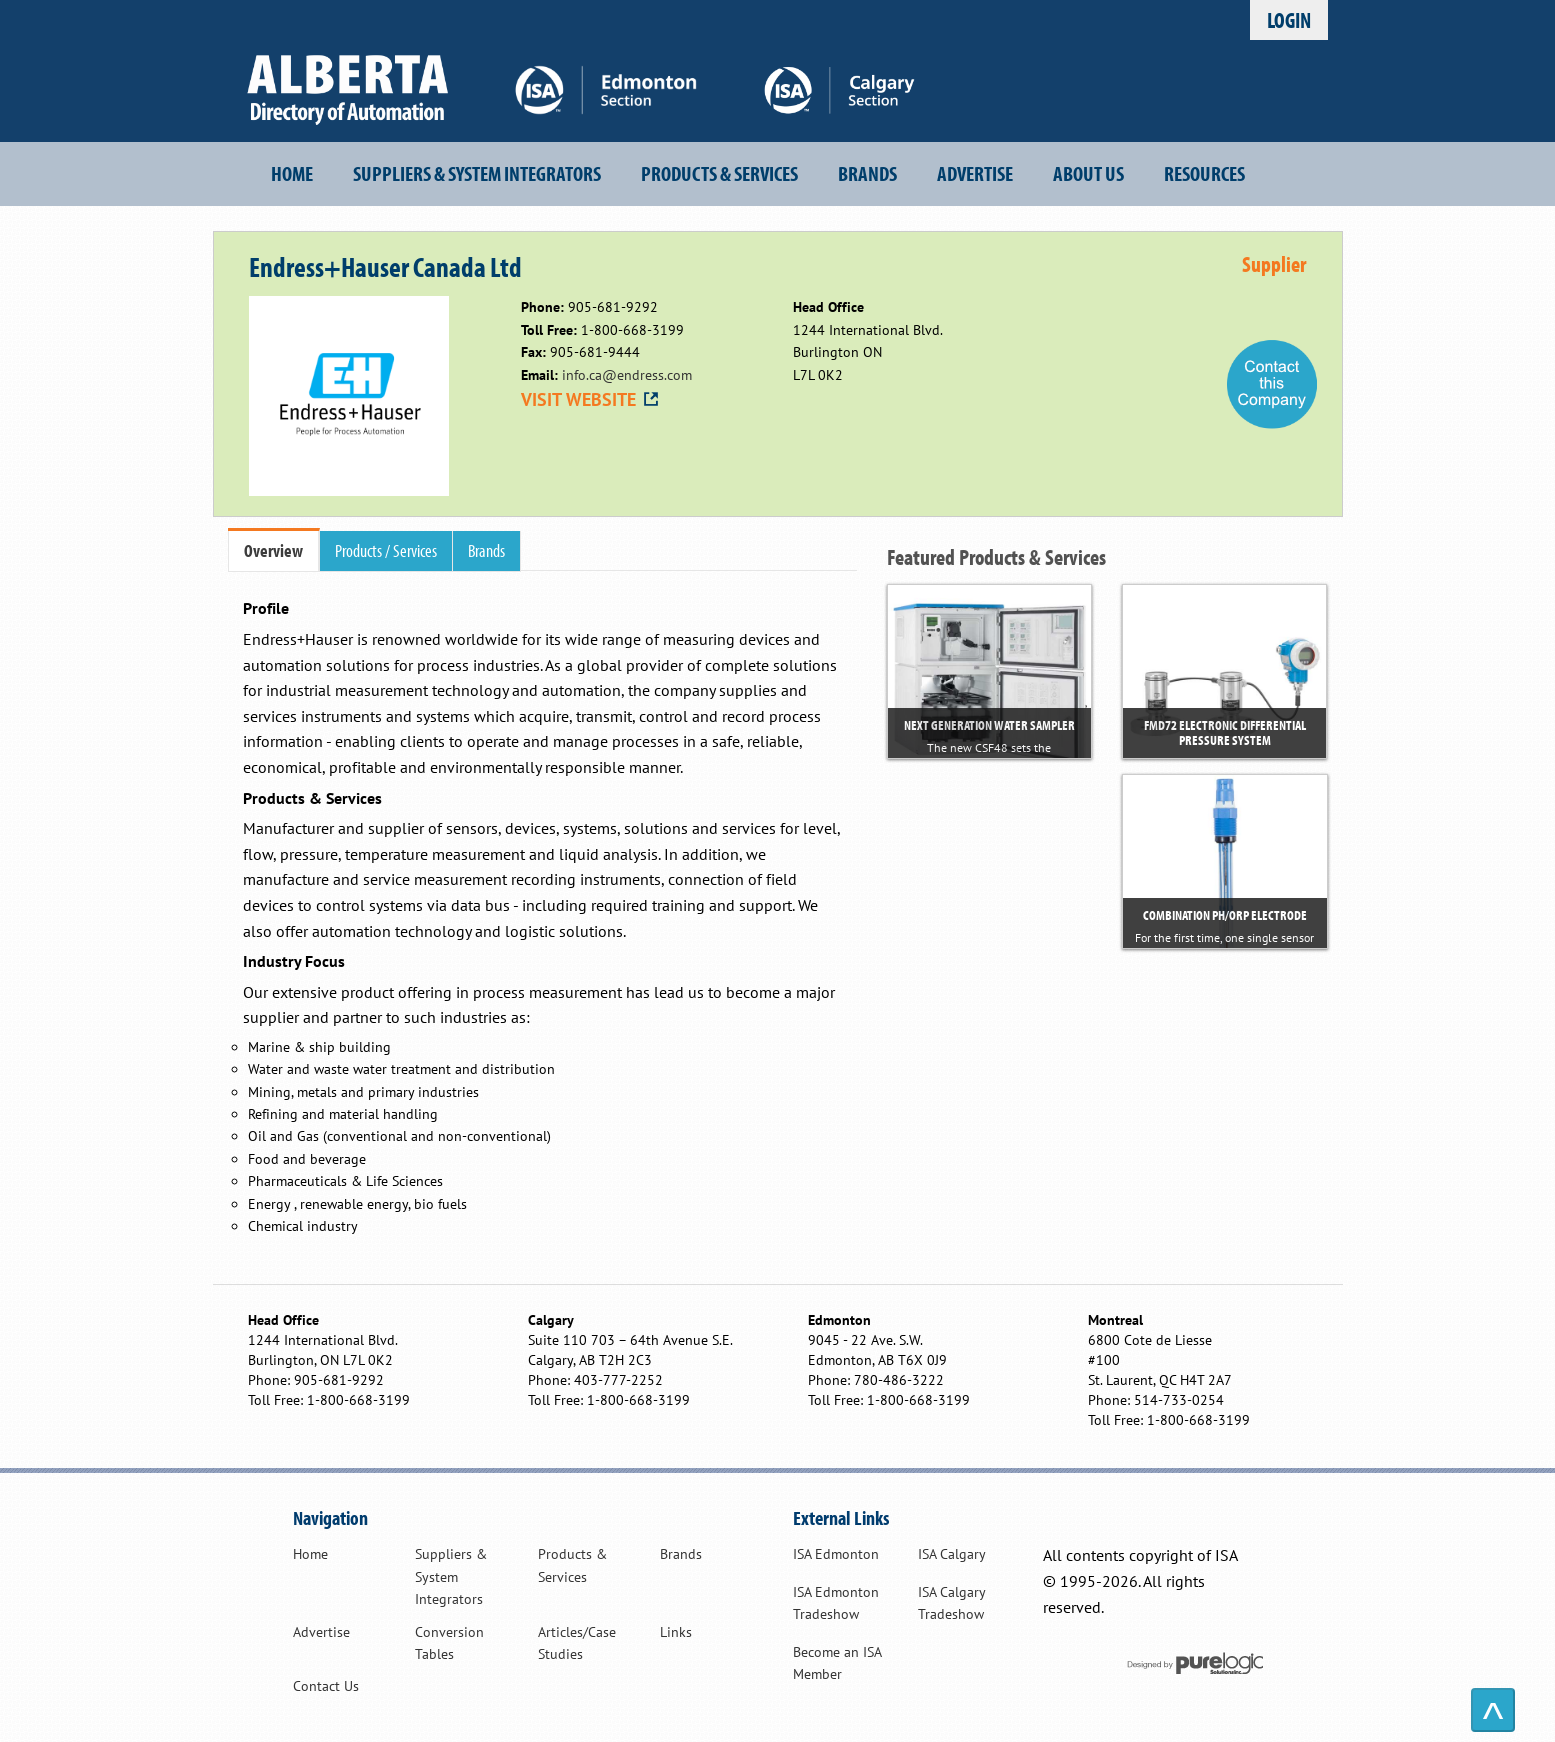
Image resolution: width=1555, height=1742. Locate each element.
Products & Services (719, 173)
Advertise (975, 173)
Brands (867, 173)
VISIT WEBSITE (591, 399)
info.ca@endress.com (627, 375)
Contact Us (326, 1686)
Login (1289, 19)
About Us (1088, 173)
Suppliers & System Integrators (477, 173)
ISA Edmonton (836, 1554)
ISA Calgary (952, 1554)
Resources (1204, 173)
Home (292, 173)
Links (676, 1632)
